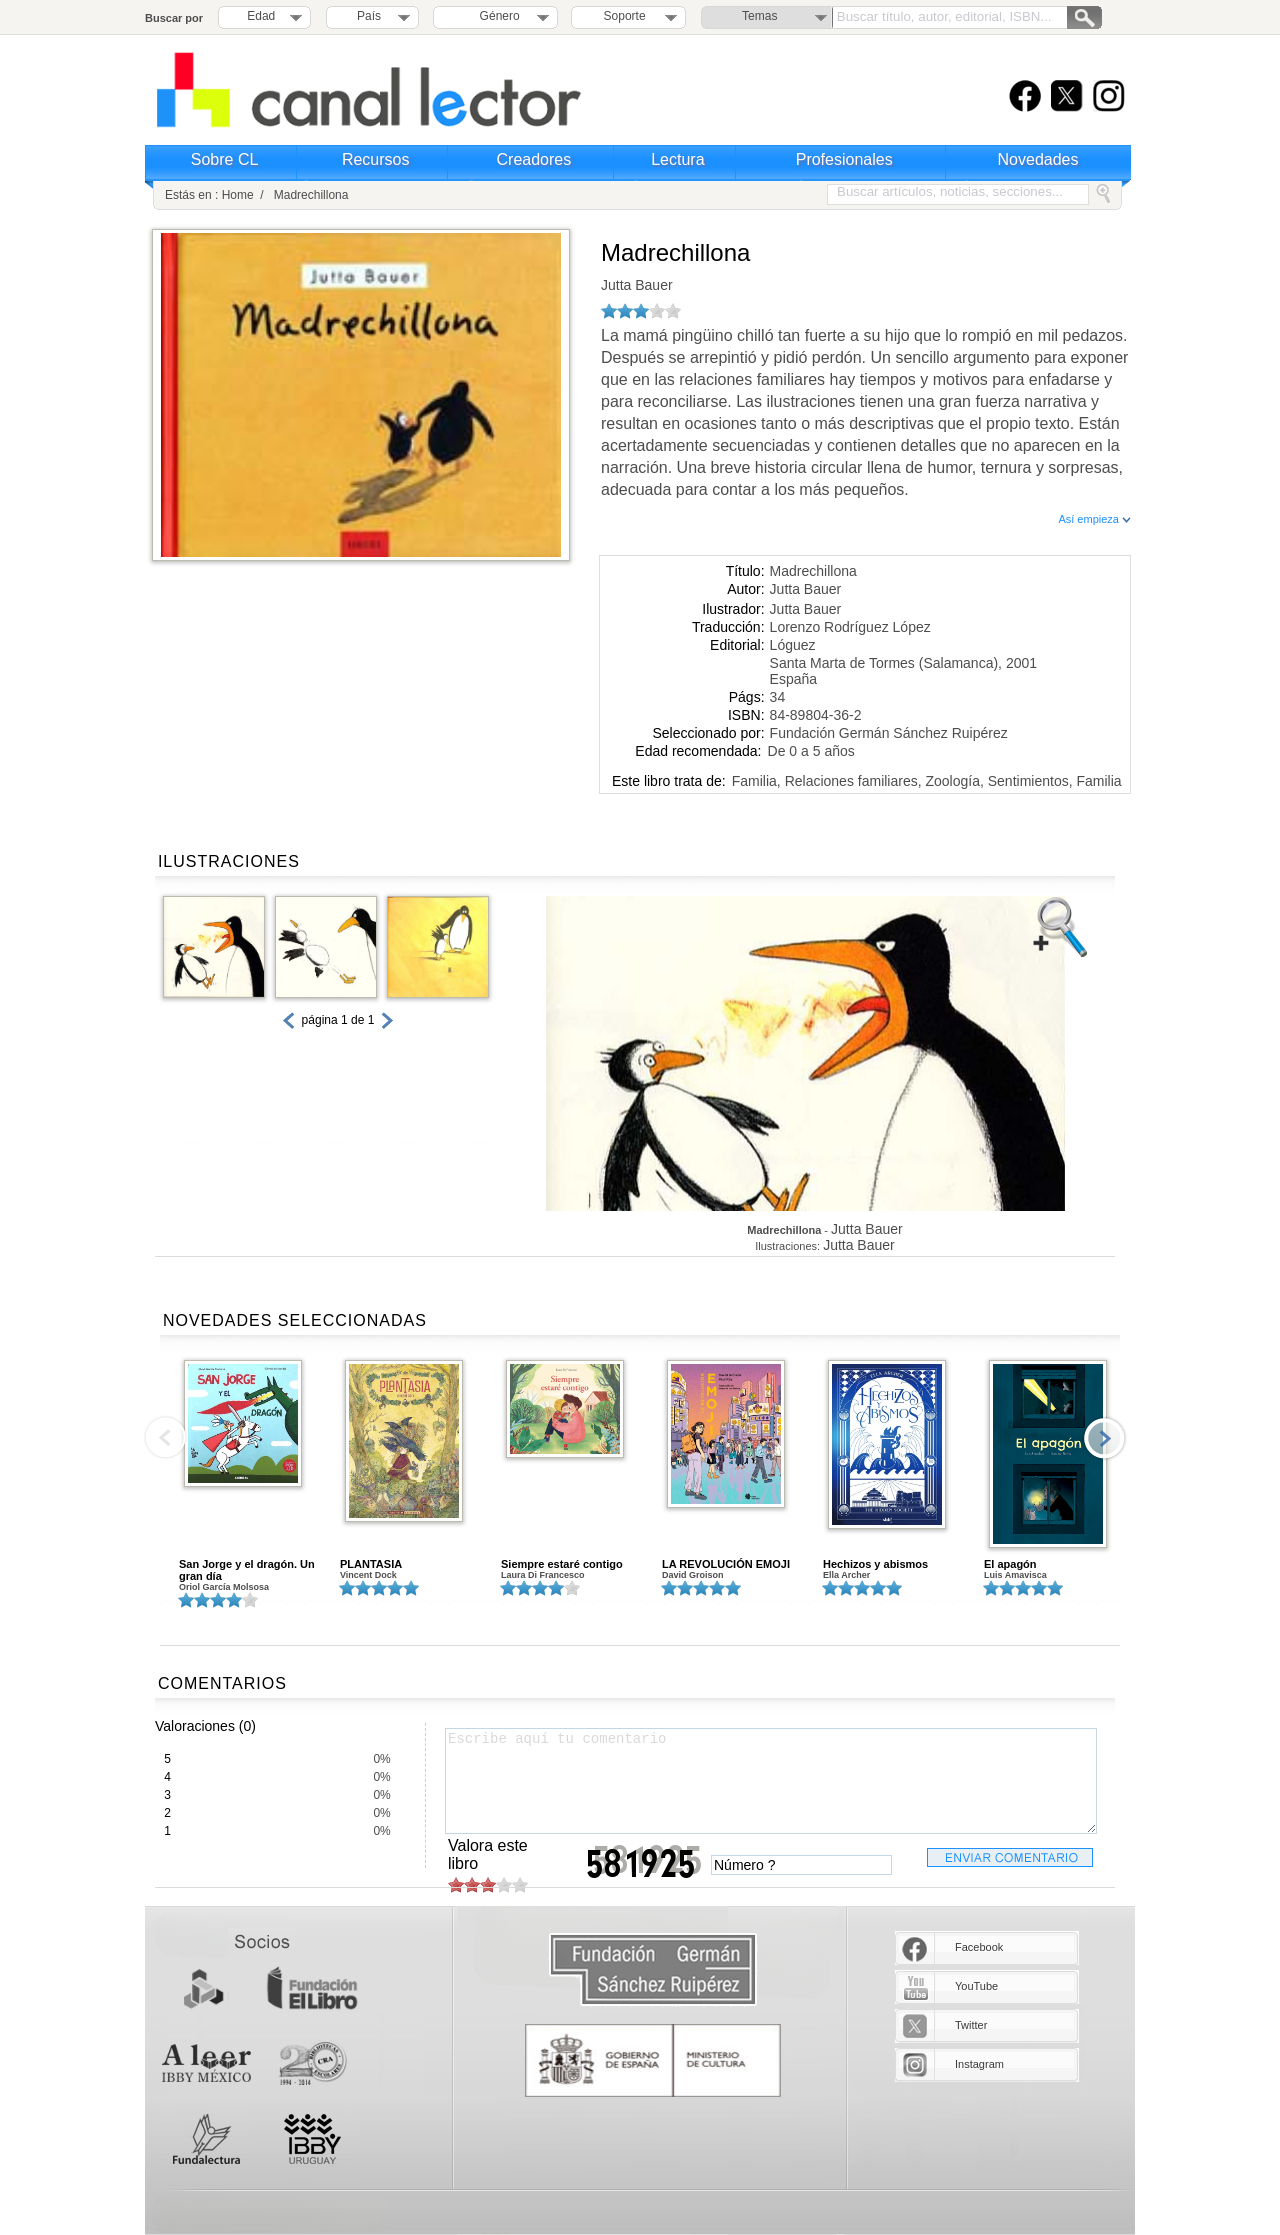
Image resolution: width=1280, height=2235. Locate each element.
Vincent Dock (368, 1575)
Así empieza (1094, 519)
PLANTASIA (371, 1564)
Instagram (979, 2064)
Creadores (534, 159)
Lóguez (793, 645)
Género (496, 16)
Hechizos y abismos (875, 1564)
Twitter (971, 2025)
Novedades (1038, 159)
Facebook (979, 1947)
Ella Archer (846, 1575)
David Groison (693, 1575)
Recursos (376, 159)
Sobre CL (225, 159)
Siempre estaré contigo (562, 1564)
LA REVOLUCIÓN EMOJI (726, 1564)
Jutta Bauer (637, 285)
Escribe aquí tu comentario (771, 1781)
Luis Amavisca (1015, 1575)
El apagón (1010, 1564)
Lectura (677, 159)
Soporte (625, 16)
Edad (261, 16)
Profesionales (844, 159)
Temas (759, 16)
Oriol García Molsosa (224, 1587)
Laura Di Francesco (543, 1575)
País (369, 16)
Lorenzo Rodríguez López (850, 627)
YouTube (976, 1986)
